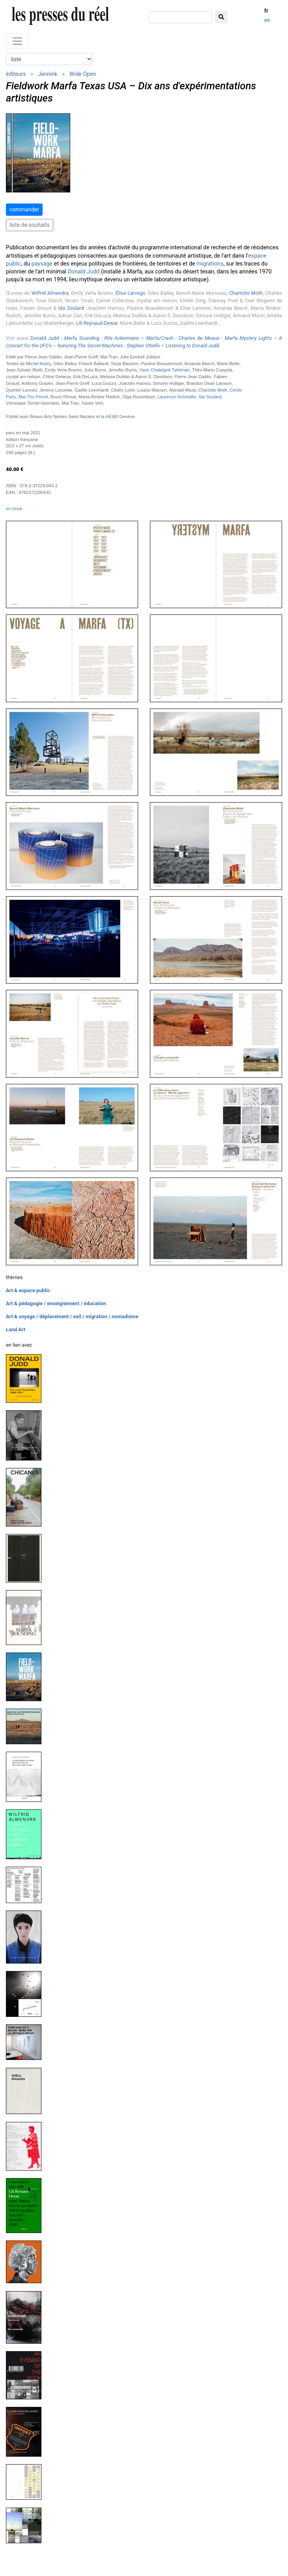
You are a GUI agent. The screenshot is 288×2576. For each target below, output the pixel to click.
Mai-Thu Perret (33, 396)
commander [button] (24, 209)
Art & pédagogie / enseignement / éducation (56, 1303)
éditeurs (16, 74)
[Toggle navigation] (17, 41)
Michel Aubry (38, 363)
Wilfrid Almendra (49, 293)
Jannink (47, 74)
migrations (209, 263)
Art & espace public (28, 1290)
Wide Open (82, 74)
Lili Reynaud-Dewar (97, 323)
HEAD (112, 416)
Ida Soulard (71, 308)
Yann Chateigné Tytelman (164, 369)
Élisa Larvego (130, 293)
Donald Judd (84, 271)
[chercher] (180, 17)
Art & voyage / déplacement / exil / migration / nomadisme (72, 1316)
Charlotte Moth (246, 293)
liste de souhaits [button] (29, 225)
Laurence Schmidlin (176, 396)
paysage (42, 263)
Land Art (15, 1329)
